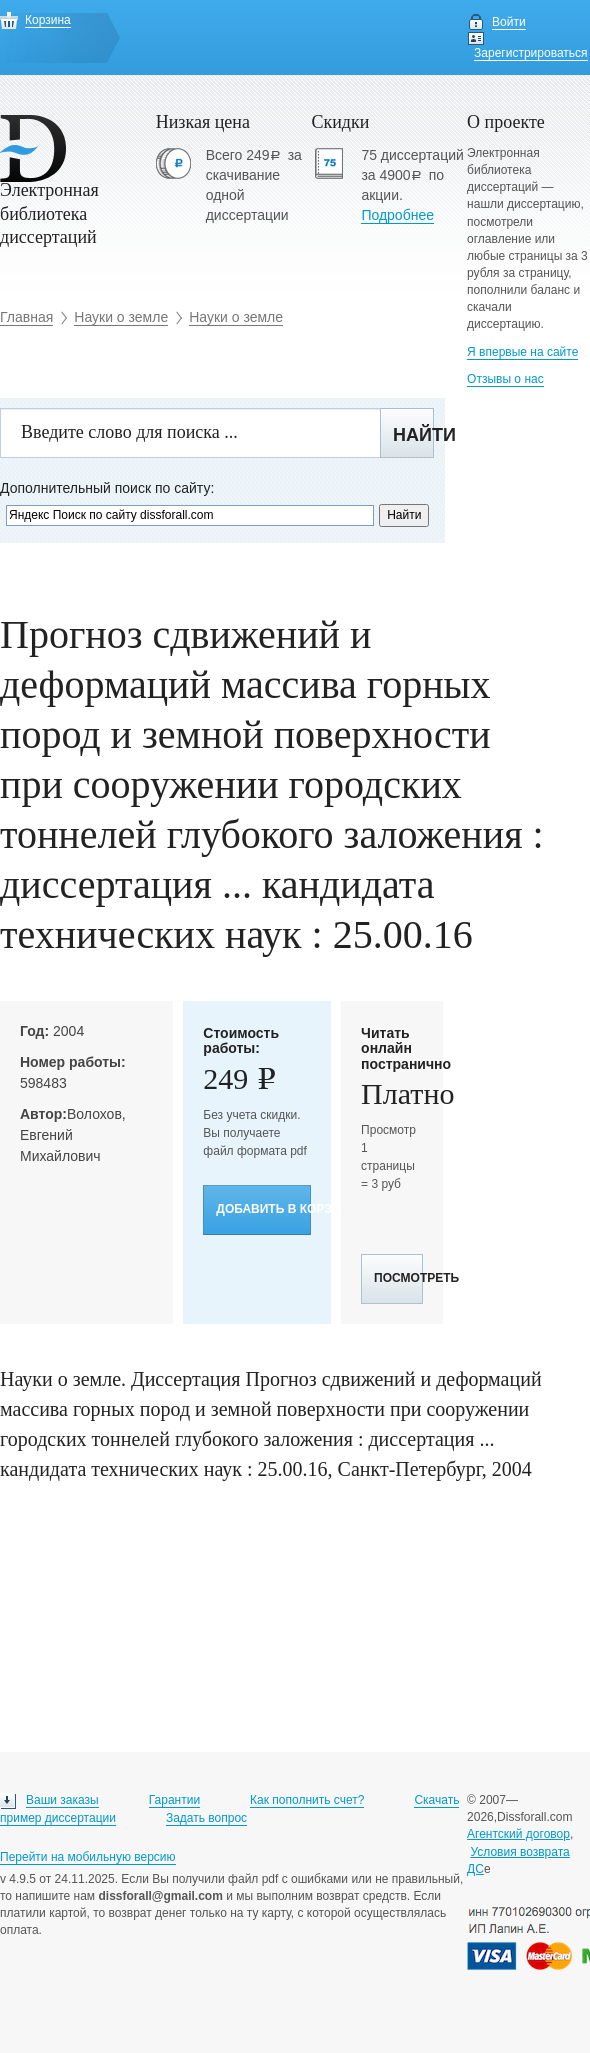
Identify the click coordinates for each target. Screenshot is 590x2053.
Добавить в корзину (263, 1209)
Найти (413, 435)
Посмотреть (398, 1278)
